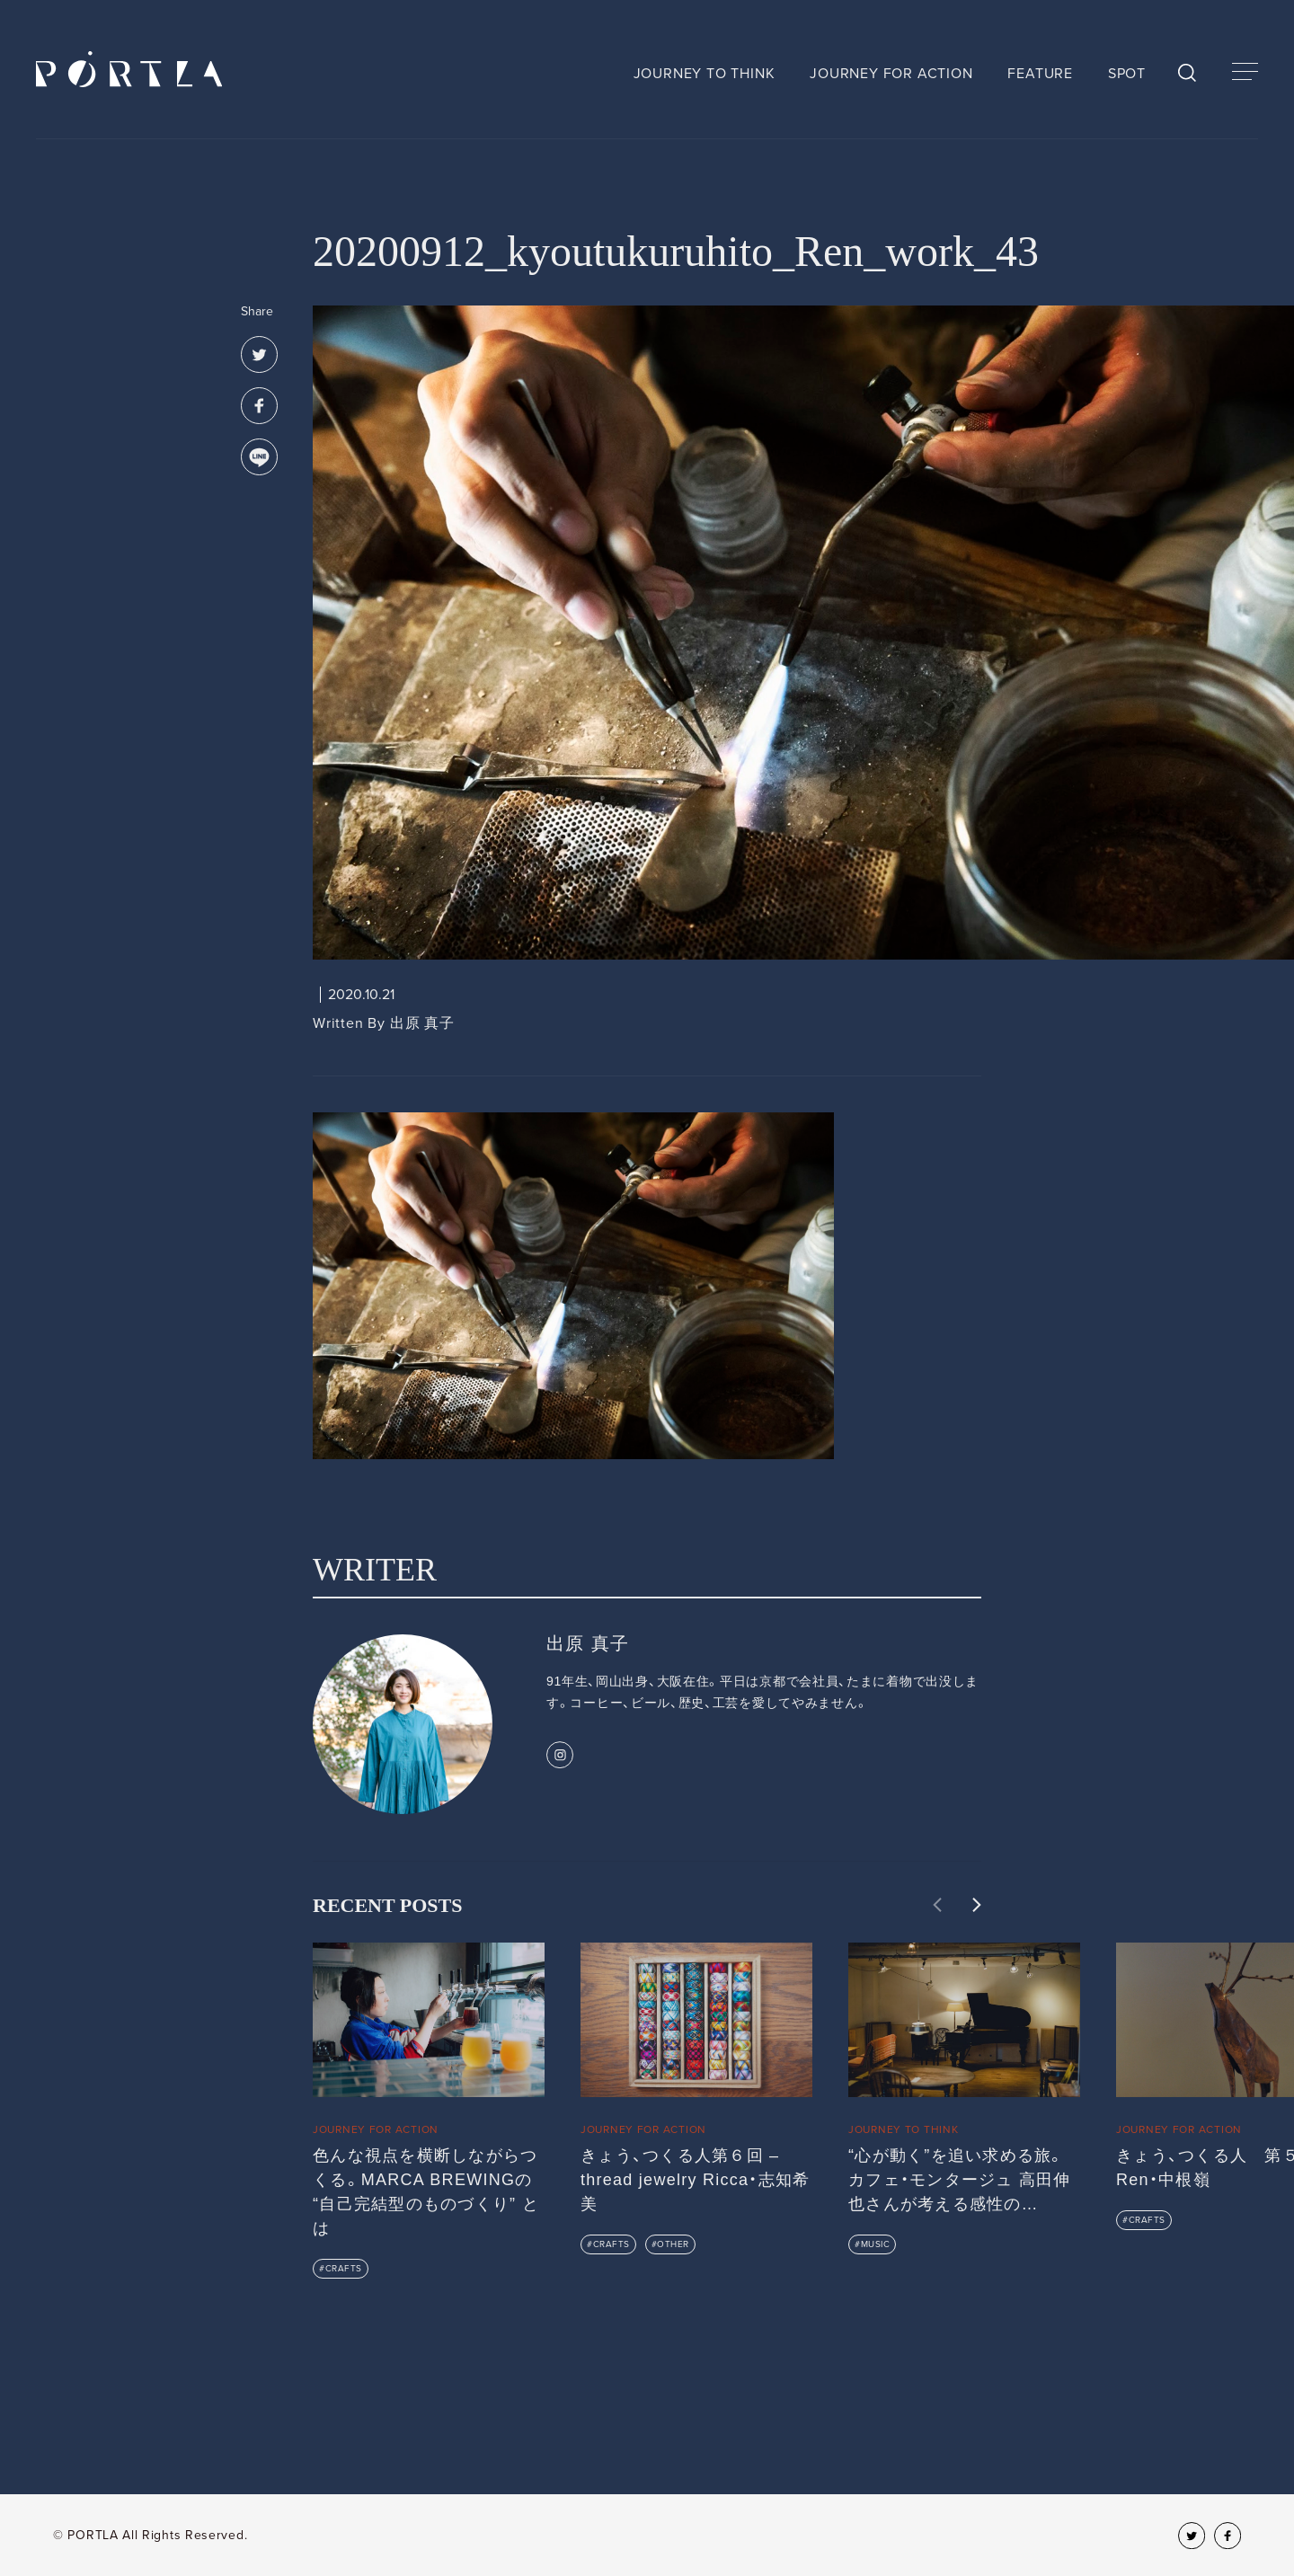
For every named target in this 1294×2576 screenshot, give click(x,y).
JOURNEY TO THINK (705, 74)
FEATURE (1040, 74)
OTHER (673, 2244)
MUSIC (876, 2244)
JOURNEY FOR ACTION (891, 74)
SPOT (1127, 74)
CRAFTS (343, 2268)
